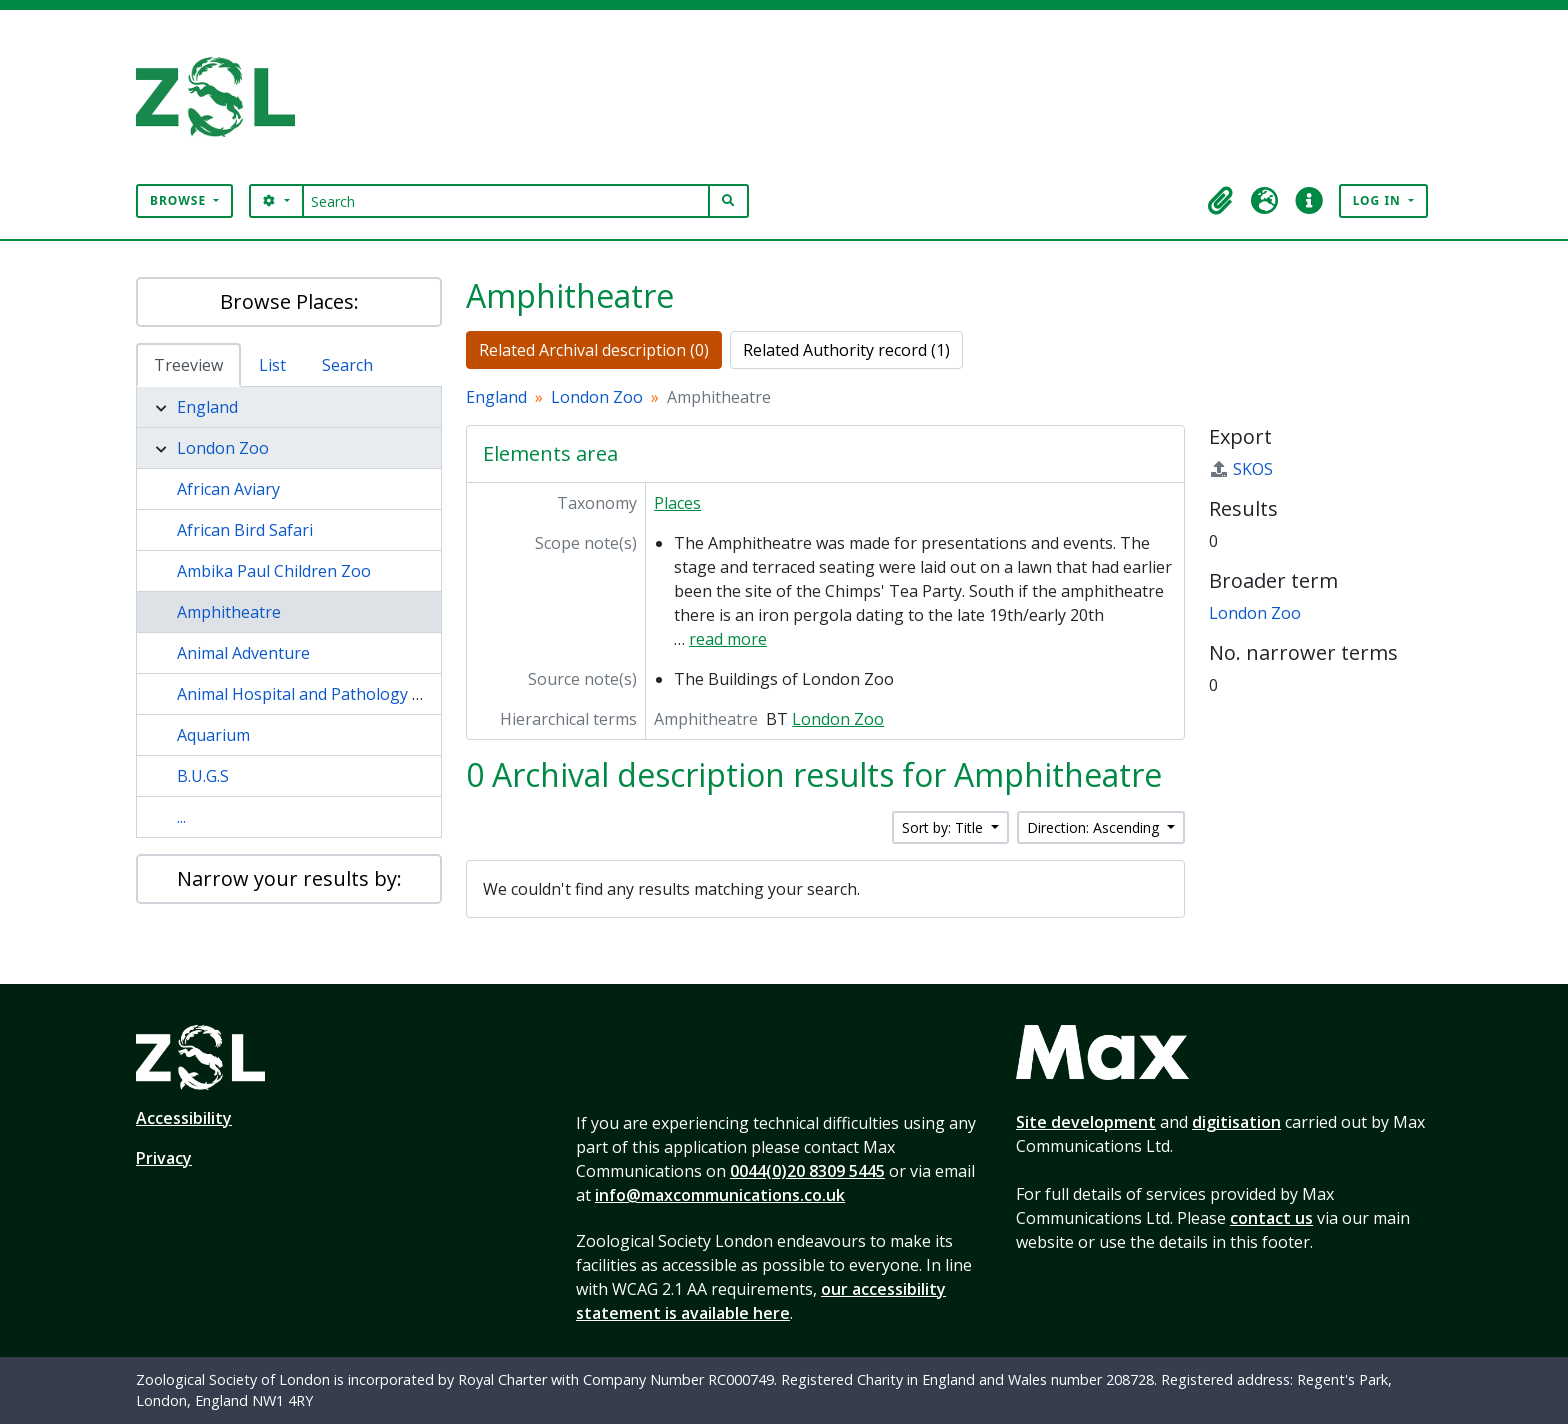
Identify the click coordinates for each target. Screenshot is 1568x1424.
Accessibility (184, 1118)
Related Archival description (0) (594, 350)
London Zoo (223, 448)
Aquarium (213, 735)
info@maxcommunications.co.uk (720, 1195)
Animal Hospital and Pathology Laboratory (337, 694)
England (207, 407)
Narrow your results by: (289, 878)
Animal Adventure (243, 653)
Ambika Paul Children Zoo (274, 571)
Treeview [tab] (188, 365)
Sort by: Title (944, 827)
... (181, 817)
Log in (1379, 200)
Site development (1086, 1122)
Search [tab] (347, 365)
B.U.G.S (203, 776)
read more (728, 639)
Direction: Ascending (1095, 827)
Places (677, 503)
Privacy (164, 1158)
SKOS (1241, 469)
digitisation (1236, 1122)
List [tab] (272, 365)
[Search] (506, 201)
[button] (1221, 201)
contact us (1271, 1218)
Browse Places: (289, 301)
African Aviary (228, 489)
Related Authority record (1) (846, 350)
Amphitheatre (229, 612)
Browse (180, 200)
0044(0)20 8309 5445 (807, 1171)
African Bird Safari (245, 530)
